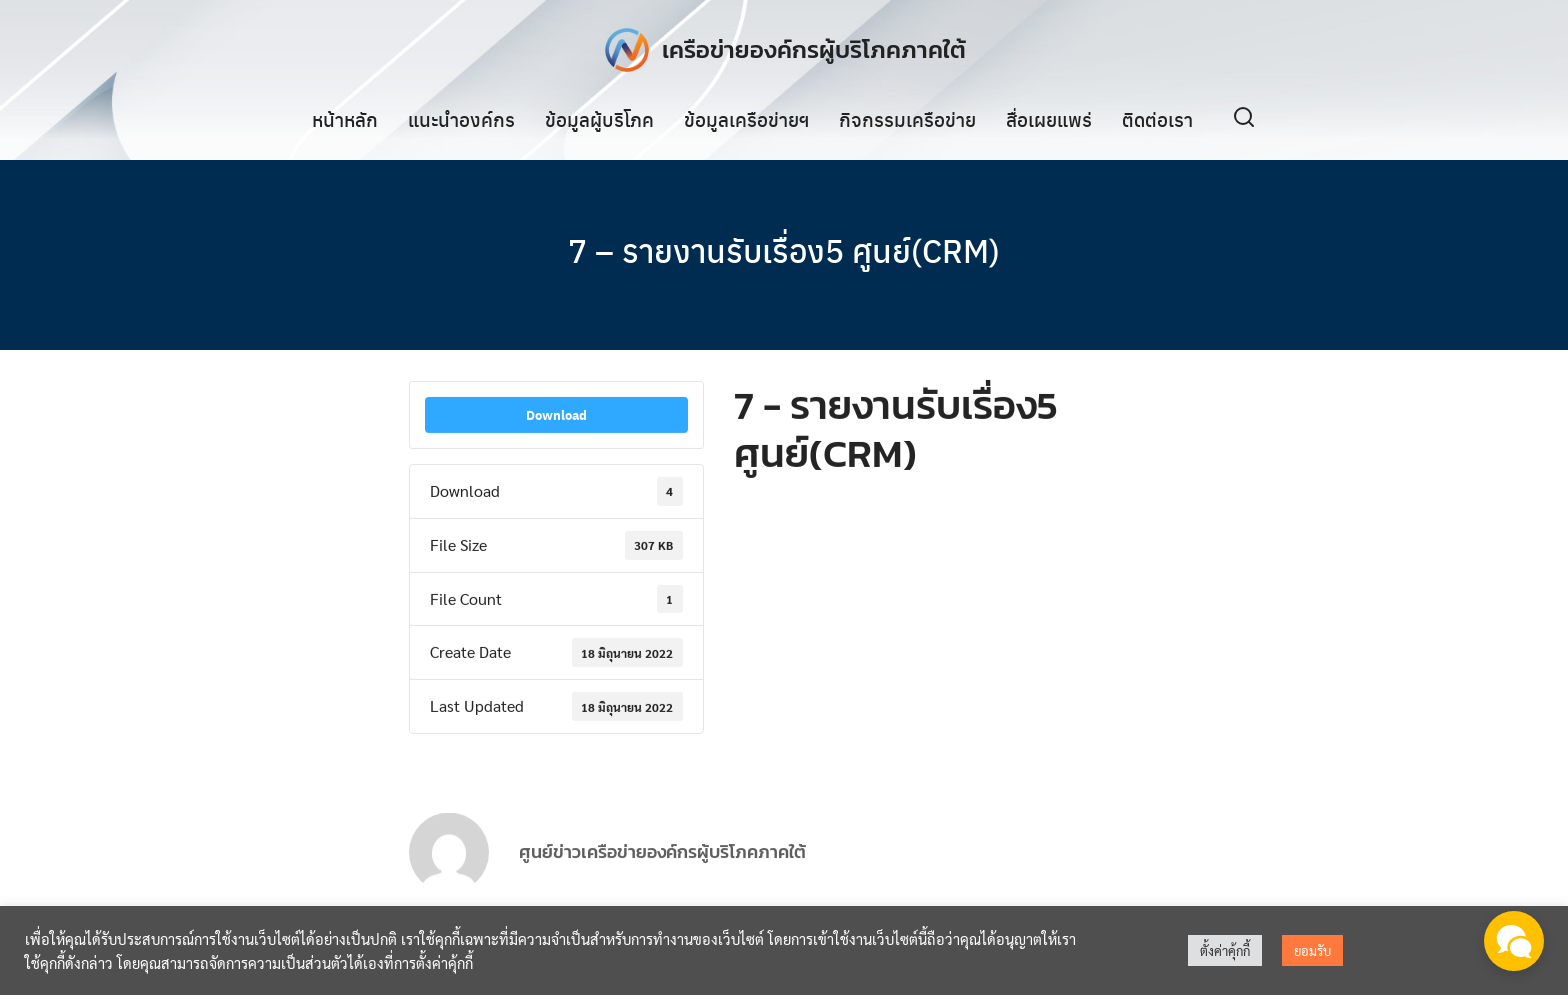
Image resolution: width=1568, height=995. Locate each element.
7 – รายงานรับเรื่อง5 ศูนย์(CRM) (784, 250)
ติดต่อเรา (1157, 119)
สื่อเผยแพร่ (1049, 119)
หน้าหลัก (345, 119)
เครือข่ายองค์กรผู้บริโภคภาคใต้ (814, 49)
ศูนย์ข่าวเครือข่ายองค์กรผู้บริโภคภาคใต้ (662, 865)
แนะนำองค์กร (461, 119)
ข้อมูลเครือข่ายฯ (746, 119)
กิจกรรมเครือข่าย (907, 119)
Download (556, 416)
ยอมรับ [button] (1312, 950)
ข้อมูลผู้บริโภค (599, 119)
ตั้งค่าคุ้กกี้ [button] (1225, 950)
